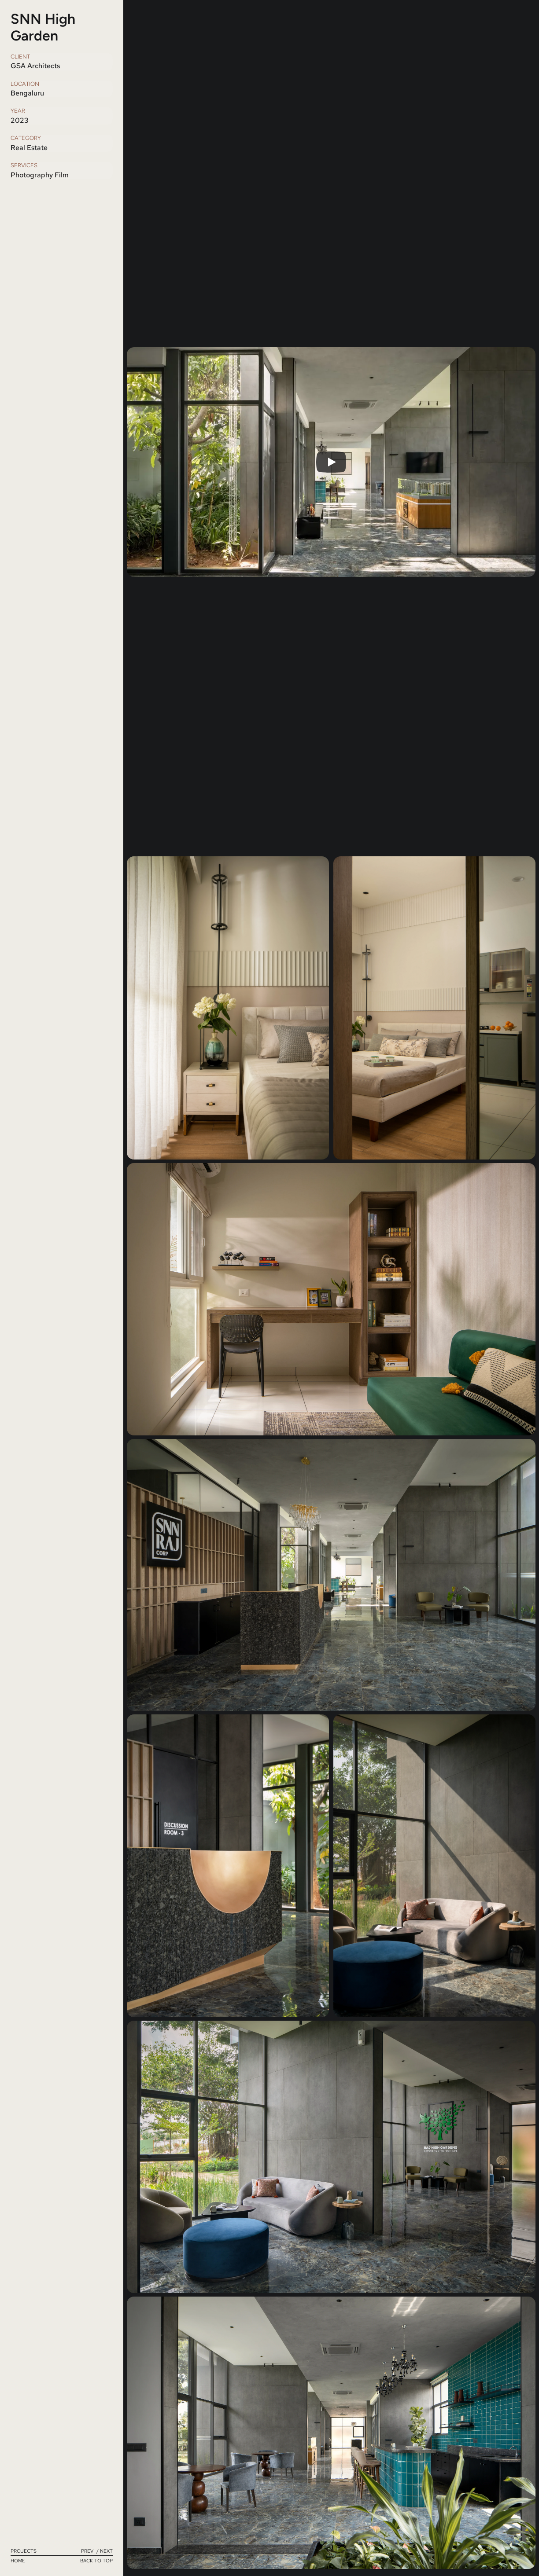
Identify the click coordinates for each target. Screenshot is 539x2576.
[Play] (331, 462)
